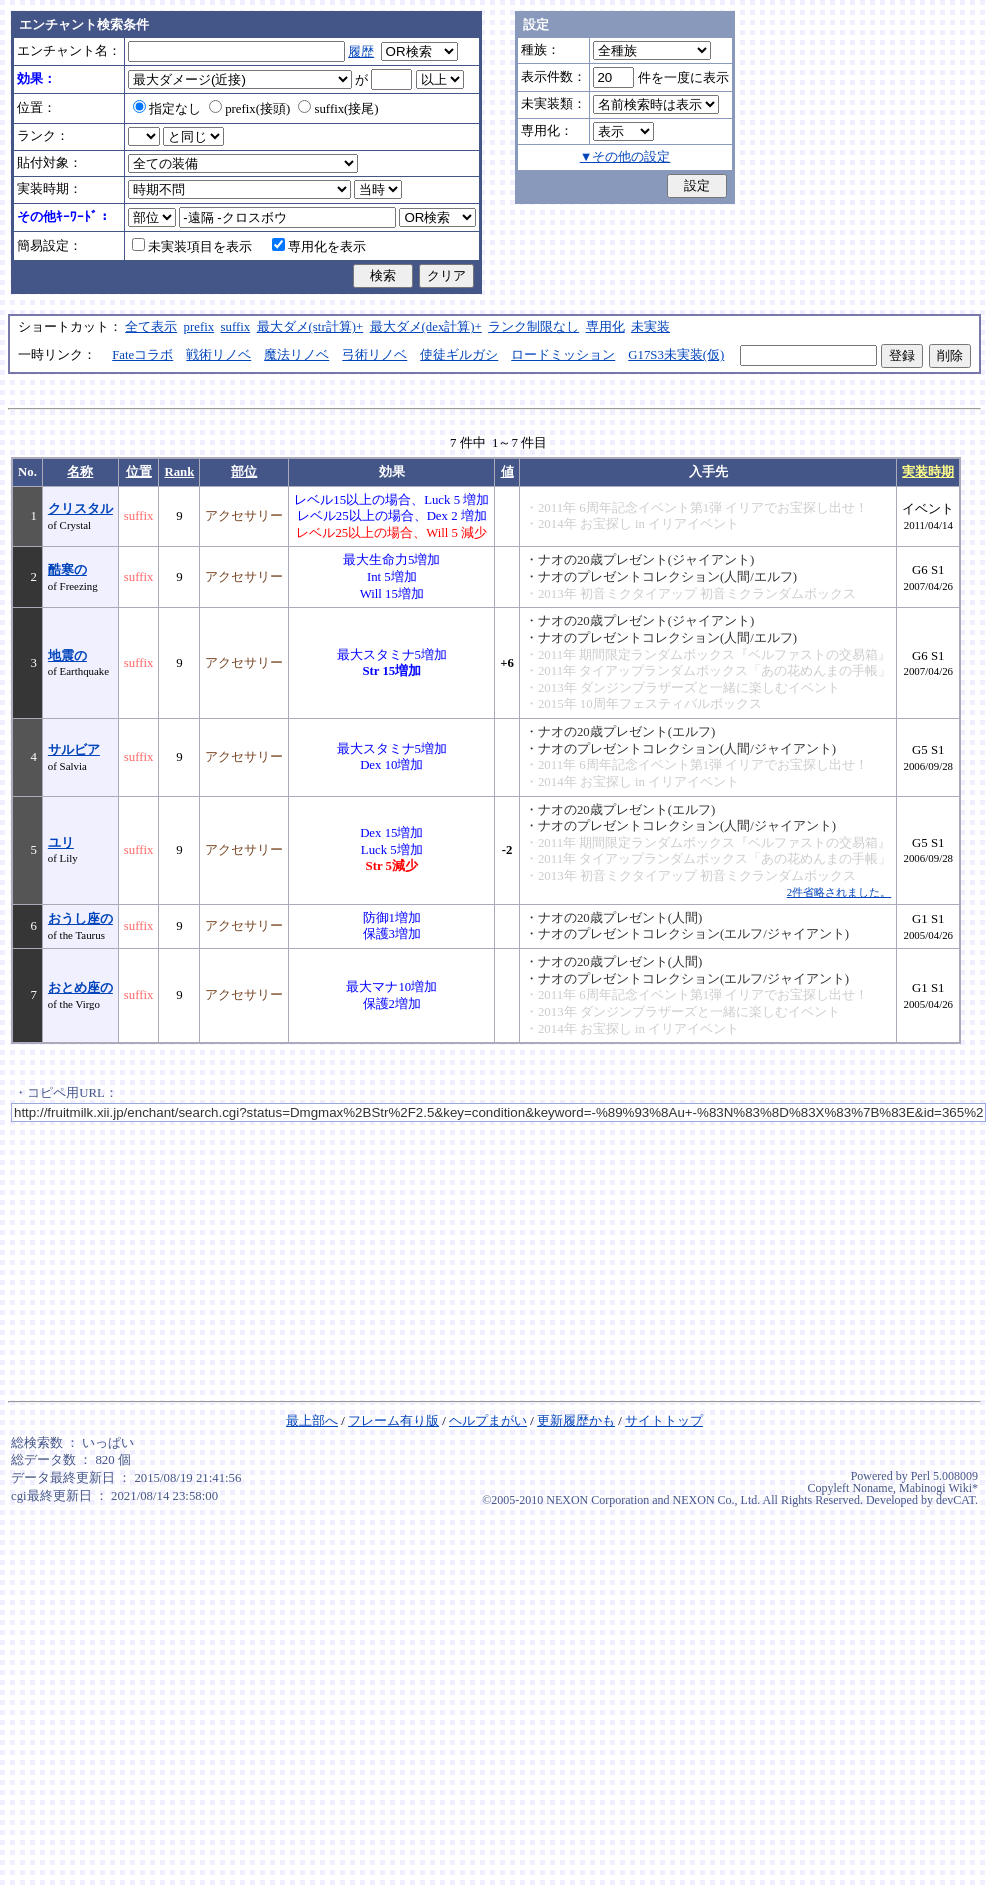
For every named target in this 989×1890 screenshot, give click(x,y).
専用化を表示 (319, 247)
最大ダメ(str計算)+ (310, 327)
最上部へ (312, 1421)
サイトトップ (664, 1421)
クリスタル (80, 509)
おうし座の (80, 919)
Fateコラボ (142, 355)
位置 (139, 472)
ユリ (61, 843)
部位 (244, 472)
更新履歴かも (576, 1421)
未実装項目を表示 (192, 247)
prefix (199, 327)
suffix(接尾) (338, 109)
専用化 (605, 327)
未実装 (650, 327)
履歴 (361, 52)
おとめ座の (80, 988)
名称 (80, 472)
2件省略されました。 (839, 892)
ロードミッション (563, 355)
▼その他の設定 (625, 157)
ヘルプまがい (488, 1421)
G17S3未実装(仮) (676, 355)
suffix (236, 327)
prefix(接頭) (249, 109)
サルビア (74, 750)
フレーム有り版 (393, 1421)
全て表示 (151, 327)
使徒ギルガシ (459, 355)
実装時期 (928, 472)
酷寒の (67, 570)
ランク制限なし (533, 327)
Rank (179, 472)
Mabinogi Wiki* (938, 1488)
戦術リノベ (218, 355)
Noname (872, 1488)
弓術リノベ (374, 355)
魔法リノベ (296, 355)
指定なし (167, 109)
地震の (67, 656)
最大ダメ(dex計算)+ (426, 327)
